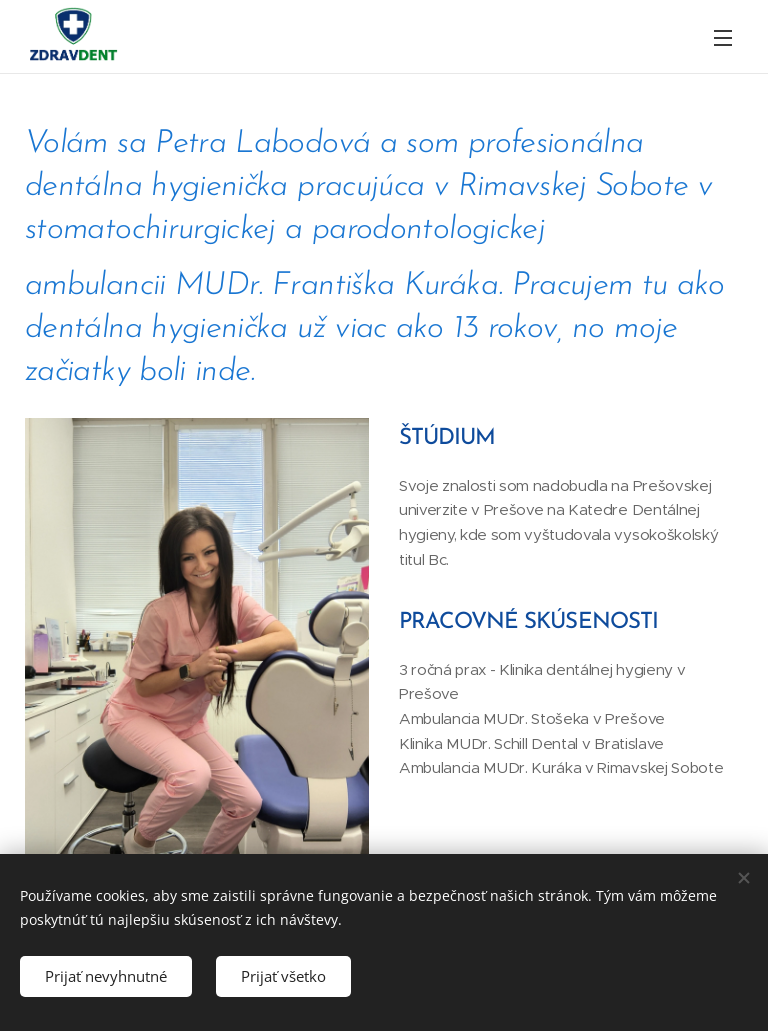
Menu (723, 38)
